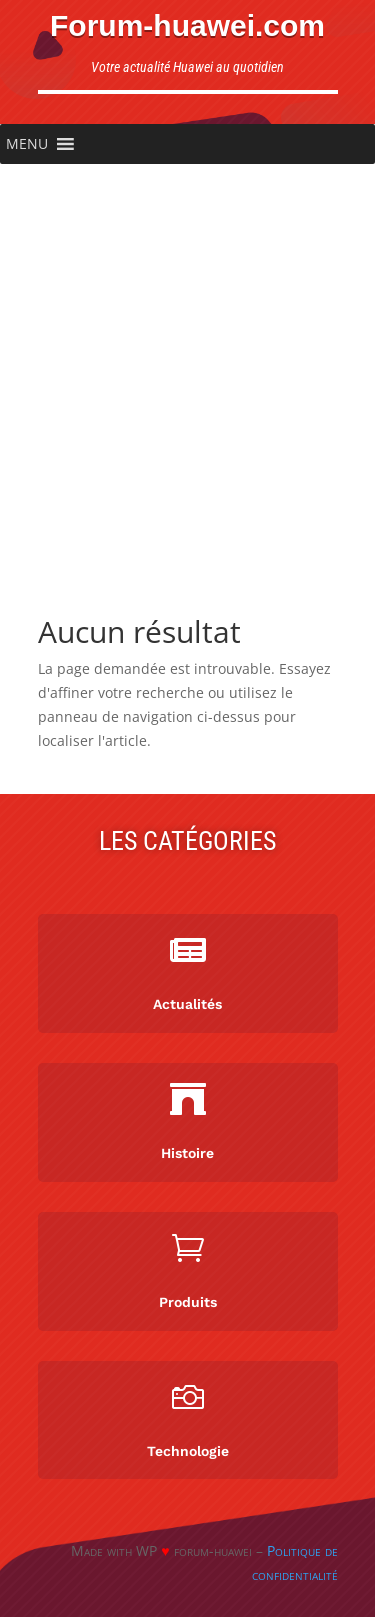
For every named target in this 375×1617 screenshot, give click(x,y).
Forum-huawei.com (187, 25)
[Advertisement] (187, 361)
